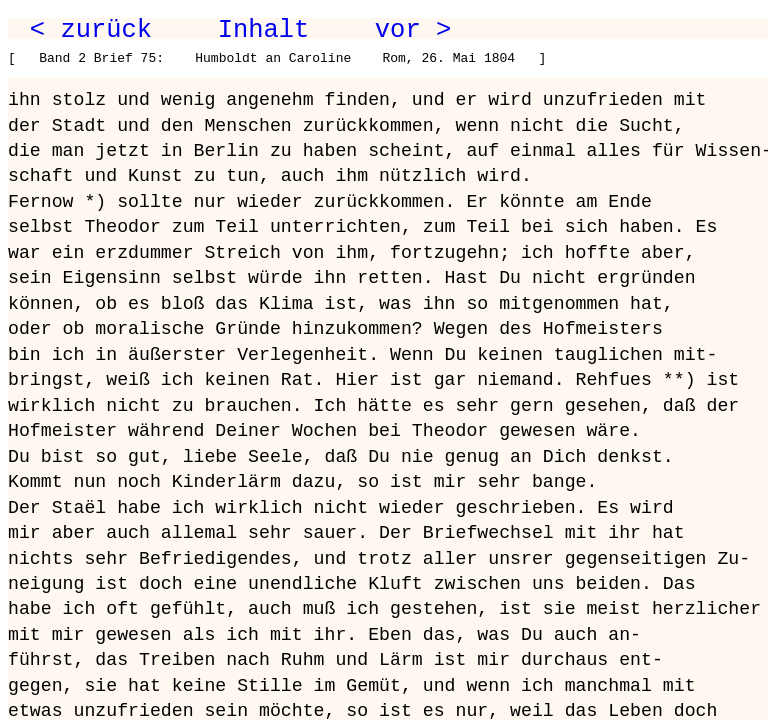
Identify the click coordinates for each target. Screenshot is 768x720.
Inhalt (264, 30)
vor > (413, 30)
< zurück (91, 30)
